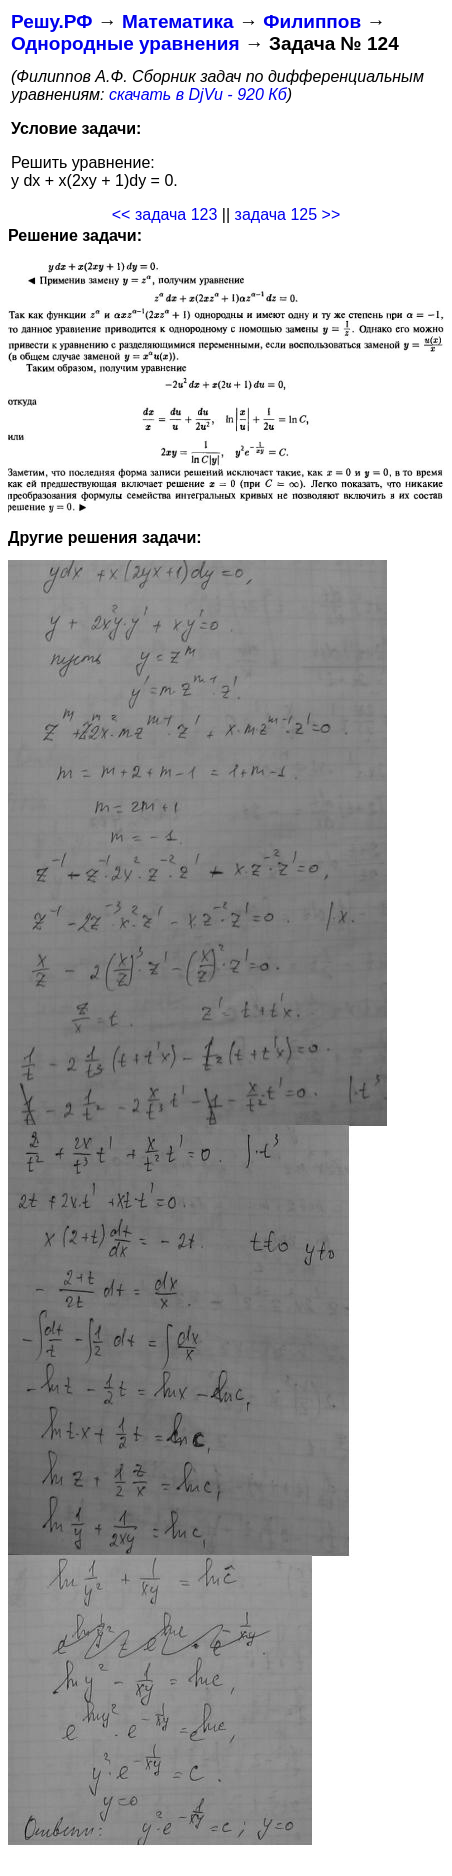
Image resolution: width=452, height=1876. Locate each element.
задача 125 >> (288, 214)
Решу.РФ (51, 21)
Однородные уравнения (125, 43)
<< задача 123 (165, 214)
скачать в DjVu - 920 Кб (198, 94)
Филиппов (312, 21)
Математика (178, 21)
